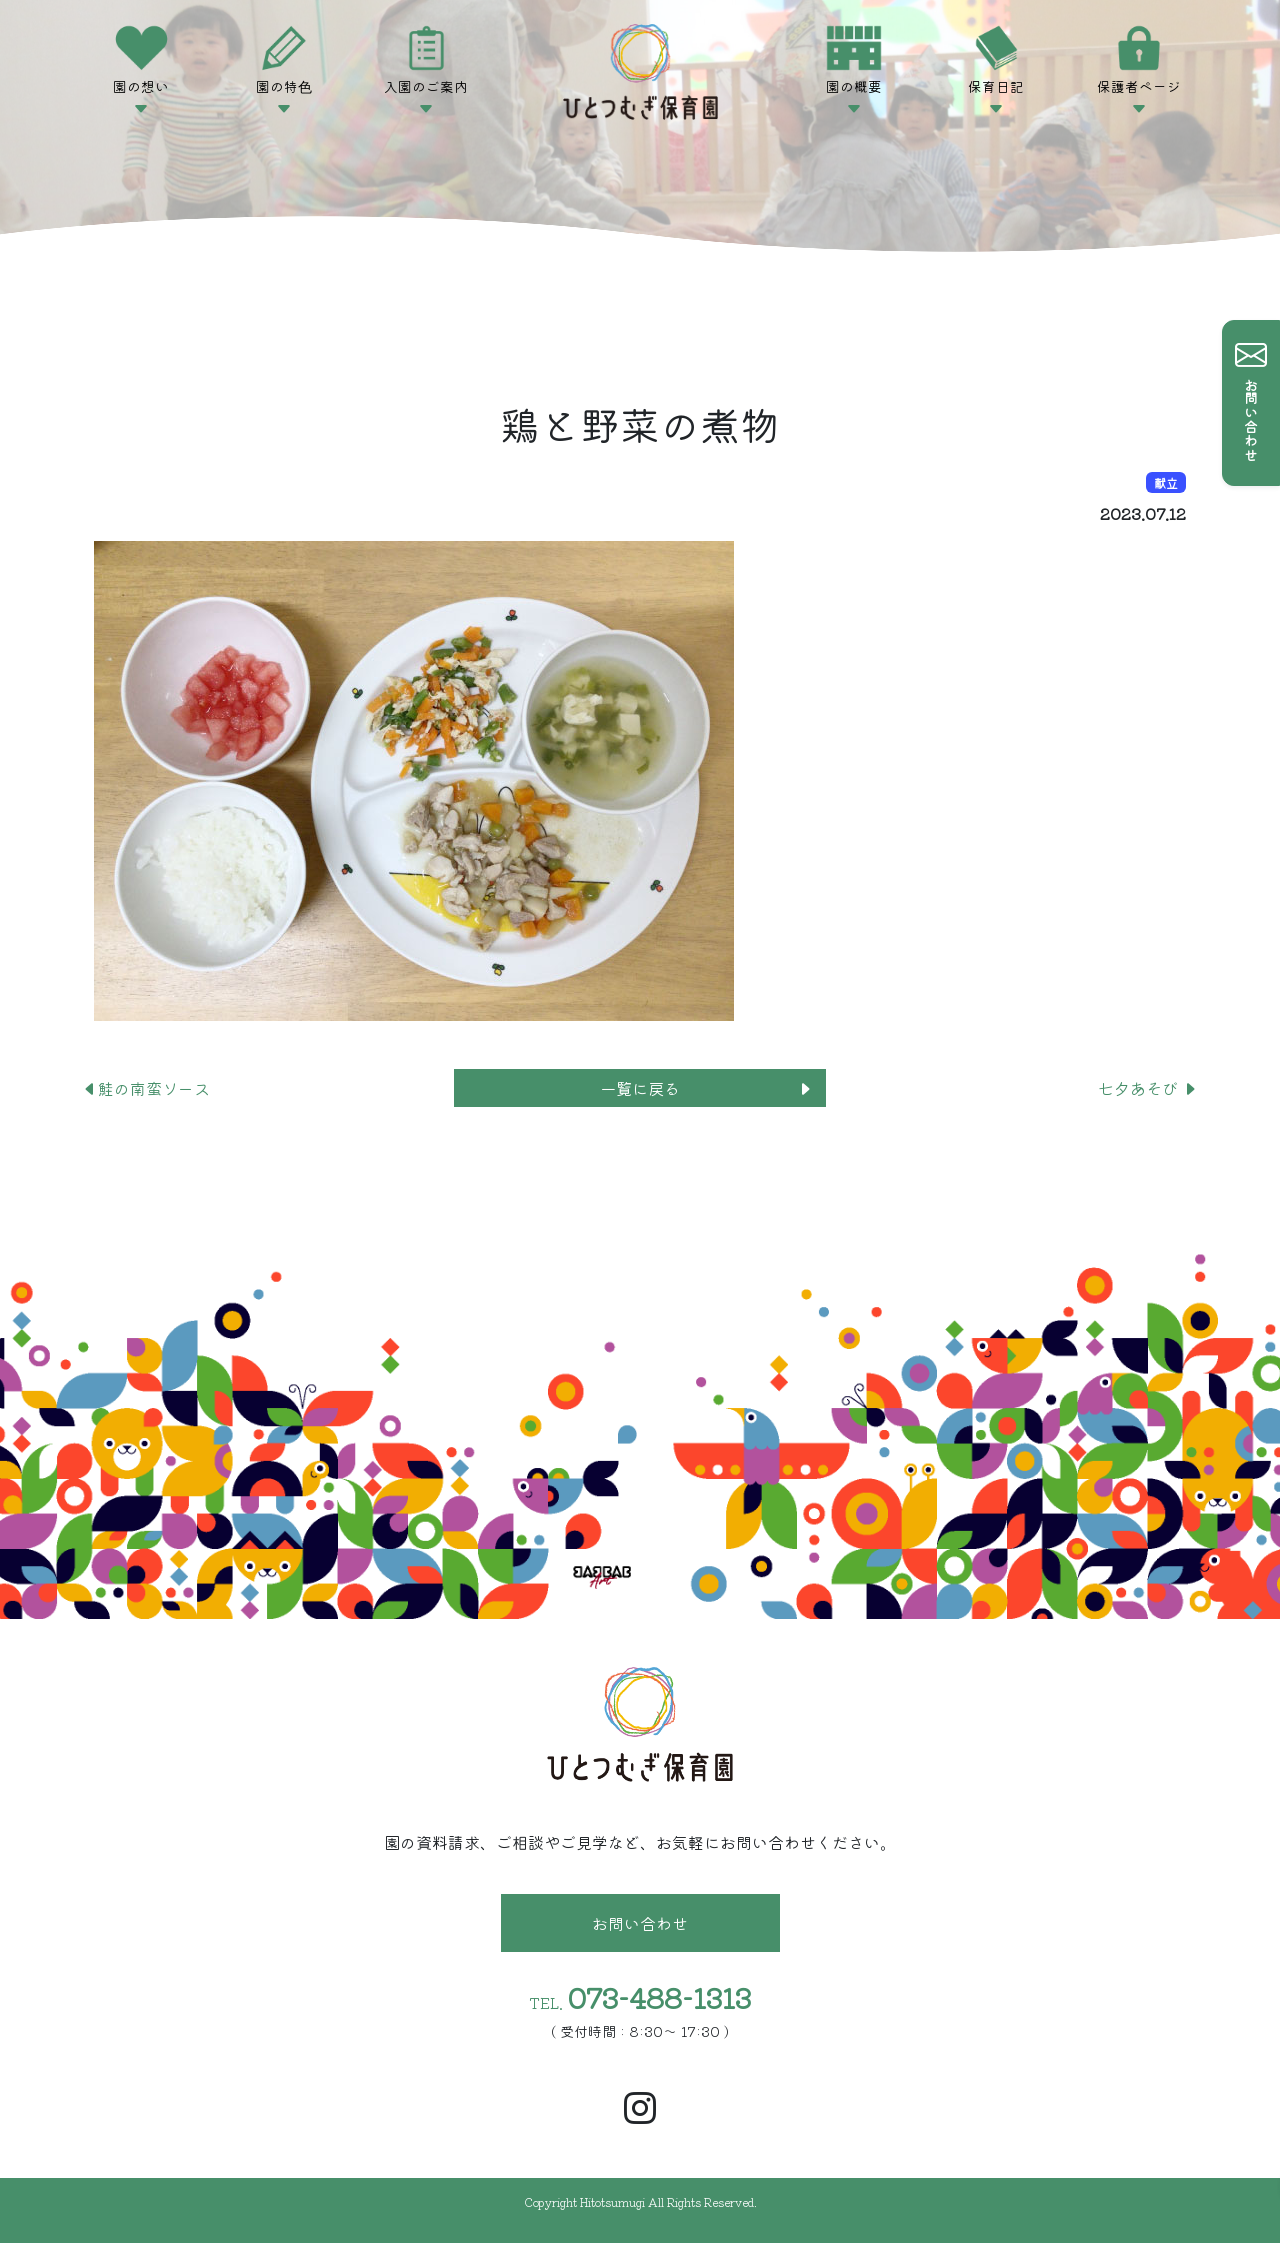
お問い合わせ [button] (640, 1923)
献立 (1166, 482)
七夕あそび (1148, 1088)
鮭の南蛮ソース (146, 1088)
